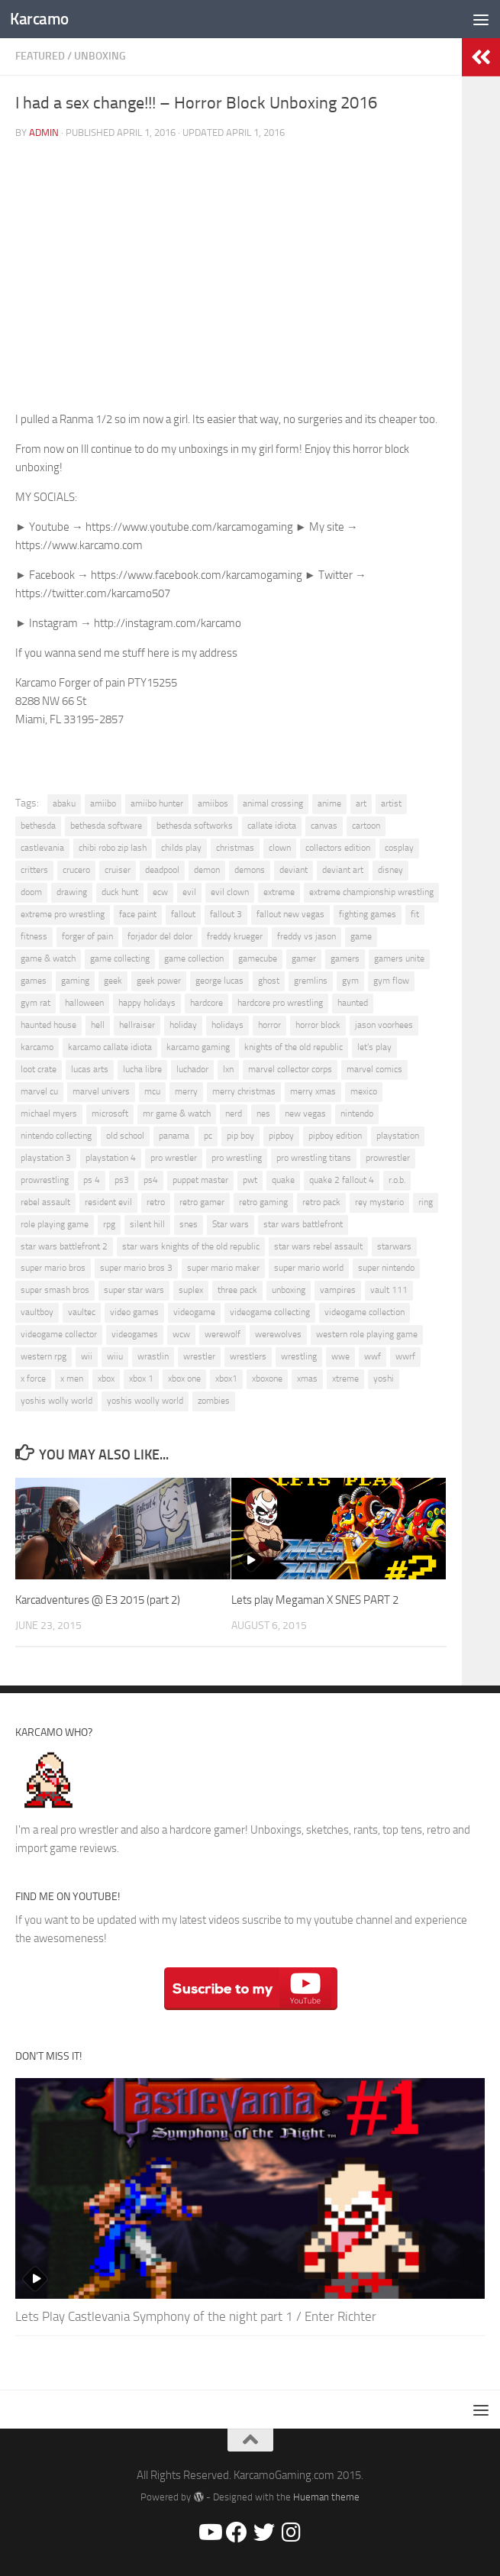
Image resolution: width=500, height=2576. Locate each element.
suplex (191, 1290)
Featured (40, 56)
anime (329, 803)
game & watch (48, 958)
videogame (194, 1312)
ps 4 (91, 1180)
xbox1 (226, 1378)
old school (125, 1135)
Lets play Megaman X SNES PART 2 (314, 1600)
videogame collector (59, 1334)
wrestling (299, 1356)
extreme (279, 892)
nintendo (356, 1113)
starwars (394, 1246)
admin (44, 132)
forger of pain (87, 936)
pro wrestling (236, 1157)
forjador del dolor (159, 936)
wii (86, 1356)
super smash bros (55, 1290)
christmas (235, 847)
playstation (397, 1135)
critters (34, 870)
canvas (324, 825)
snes (188, 1224)
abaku (64, 803)
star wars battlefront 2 (64, 1246)
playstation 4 (110, 1157)
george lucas (219, 980)
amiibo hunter (157, 803)
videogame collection (364, 1312)
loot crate (38, 1069)
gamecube (257, 958)
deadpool (162, 870)
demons (249, 870)
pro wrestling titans (313, 1157)
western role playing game (367, 1334)
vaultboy (37, 1312)
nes (263, 1113)
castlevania (42, 847)
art (361, 803)
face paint (137, 914)
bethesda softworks (194, 825)
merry (186, 1091)
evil (189, 892)
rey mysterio (379, 1202)
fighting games (367, 914)
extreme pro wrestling (63, 914)
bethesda (38, 825)
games (34, 980)
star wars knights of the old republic (191, 1246)
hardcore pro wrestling (280, 1002)
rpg (109, 1224)
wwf (372, 1356)
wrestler (199, 1356)
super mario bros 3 (136, 1267)
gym (350, 980)
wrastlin (153, 1356)
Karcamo (39, 18)
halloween (84, 1002)
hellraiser (137, 1025)
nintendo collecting (56, 1135)
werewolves (278, 1334)
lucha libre (142, 1069)
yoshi (383, 1378)
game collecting (120, 958)
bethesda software (106, 825)
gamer (304, 958)
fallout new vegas (290, 914)
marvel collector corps (290, 1069)
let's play (374, 1047)
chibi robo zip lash (113, 847)
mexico (363, 1091)
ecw (160, 892)
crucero (76, 870)
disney (390, 870)
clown (280, 847)
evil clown (230, 892)
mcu (152, 1091)
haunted (352, 1002)
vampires (338, 1290)
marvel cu (39, 1091)
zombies (214, 1400)
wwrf (405, 1356)
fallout (183, 914)
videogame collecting (270, 1312)
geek (113, 980)
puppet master (200, 1180)
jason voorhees (384, 1025)
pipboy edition (335, 1135)
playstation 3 (46, 1157)
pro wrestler (173, 1157)
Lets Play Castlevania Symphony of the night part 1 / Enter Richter (195, 2316)
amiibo (103, 803)
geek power (159, 980)
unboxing (288, 1290)
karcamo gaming (198, 1047)
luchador (192, 1069)
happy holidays (147, 1002)
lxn (228, 1069)
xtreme (345, 1378)
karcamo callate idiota (110, 1047)
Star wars (230, 1224)
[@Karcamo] (291, 2532)
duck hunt (120, 892)
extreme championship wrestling (371, 892)
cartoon (366, 825)
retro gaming (263, 1202)
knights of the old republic (293, 1047)
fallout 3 (226, 914)
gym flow (391, 980)
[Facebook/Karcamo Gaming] (236, 2532)
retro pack (321, 1202)
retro (156, 1202)
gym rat (35, 1002)
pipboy (281, 1135)
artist (391, 803)
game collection (194, 958)
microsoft (110, 1113)
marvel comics (374, 1069)
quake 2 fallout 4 (341, 1180)
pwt (250, 1180)
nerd (233, 1113)
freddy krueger (235, 936)
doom (31, 892)
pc (208, 1135)
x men (71, 1378)
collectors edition (337, 847)
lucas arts (89, 1069)
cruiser (118, 870)
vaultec (81, 1312)
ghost (268, 980)
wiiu (115, 1356)
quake (283, 1180)
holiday (183, 1025)
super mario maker (223, 1267)
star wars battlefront (303, 1224)
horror (269, 1025)
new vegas (305, 1113)
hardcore (206, 1002)
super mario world (309, 1267)
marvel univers (101, 1091)
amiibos (213, 803)
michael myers (49, 1113)
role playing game (55, 1224)
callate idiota (271, 825)
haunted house (48, 1025)
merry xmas (313, 1091)
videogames (134, 1334)
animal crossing (273, 803)
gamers (345, 958)
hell (98, 1025)
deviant (293, 870)
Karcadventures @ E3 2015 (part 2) (97, 1600)
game (361, 936)
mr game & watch (177, 1113)
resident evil (108, 1202)
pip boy (240, 1135)
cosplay (399, 847)
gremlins (310, 980)
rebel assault (45, 1202)
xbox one (184, 1378)
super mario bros (53, 1267)
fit (415, 914)
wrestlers (248, 1356)
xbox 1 (141, 1378)
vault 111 (389, 1290)
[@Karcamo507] (264, 2532)
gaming (75, 980)
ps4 (151, 1180)
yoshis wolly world (56, 1400)
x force (33, 1378)
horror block (317, 1025)
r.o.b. (397, 1180)
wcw (181, 1334)
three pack (237, 1290)
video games (134, 1312)
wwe (340, 1356)
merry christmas (244, 1091)
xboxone (267, 1378)
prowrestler (388, 1157)
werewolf (222, 1334)
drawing (71, 892)
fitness (34, 936)
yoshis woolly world (145, 1400)
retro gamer (201, 1202)
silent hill (147, 1224)
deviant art (342, 870)
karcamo (37, 1047)
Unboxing (100, 56)
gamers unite (399, 958)
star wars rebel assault (318, 1246)
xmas (307, 1378)
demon (207, 870)
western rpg (43, 1356)
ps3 (122, 1180)
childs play (181, 847)
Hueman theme (326, 2497)
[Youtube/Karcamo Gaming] (209, 2532)
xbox (106, 1378)
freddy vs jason (306, 936)
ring (425, 1202)
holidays (227, 1025)
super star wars (134, 1290)
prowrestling (45, 1180)
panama (174, 1135)
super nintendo (386, 1267)
